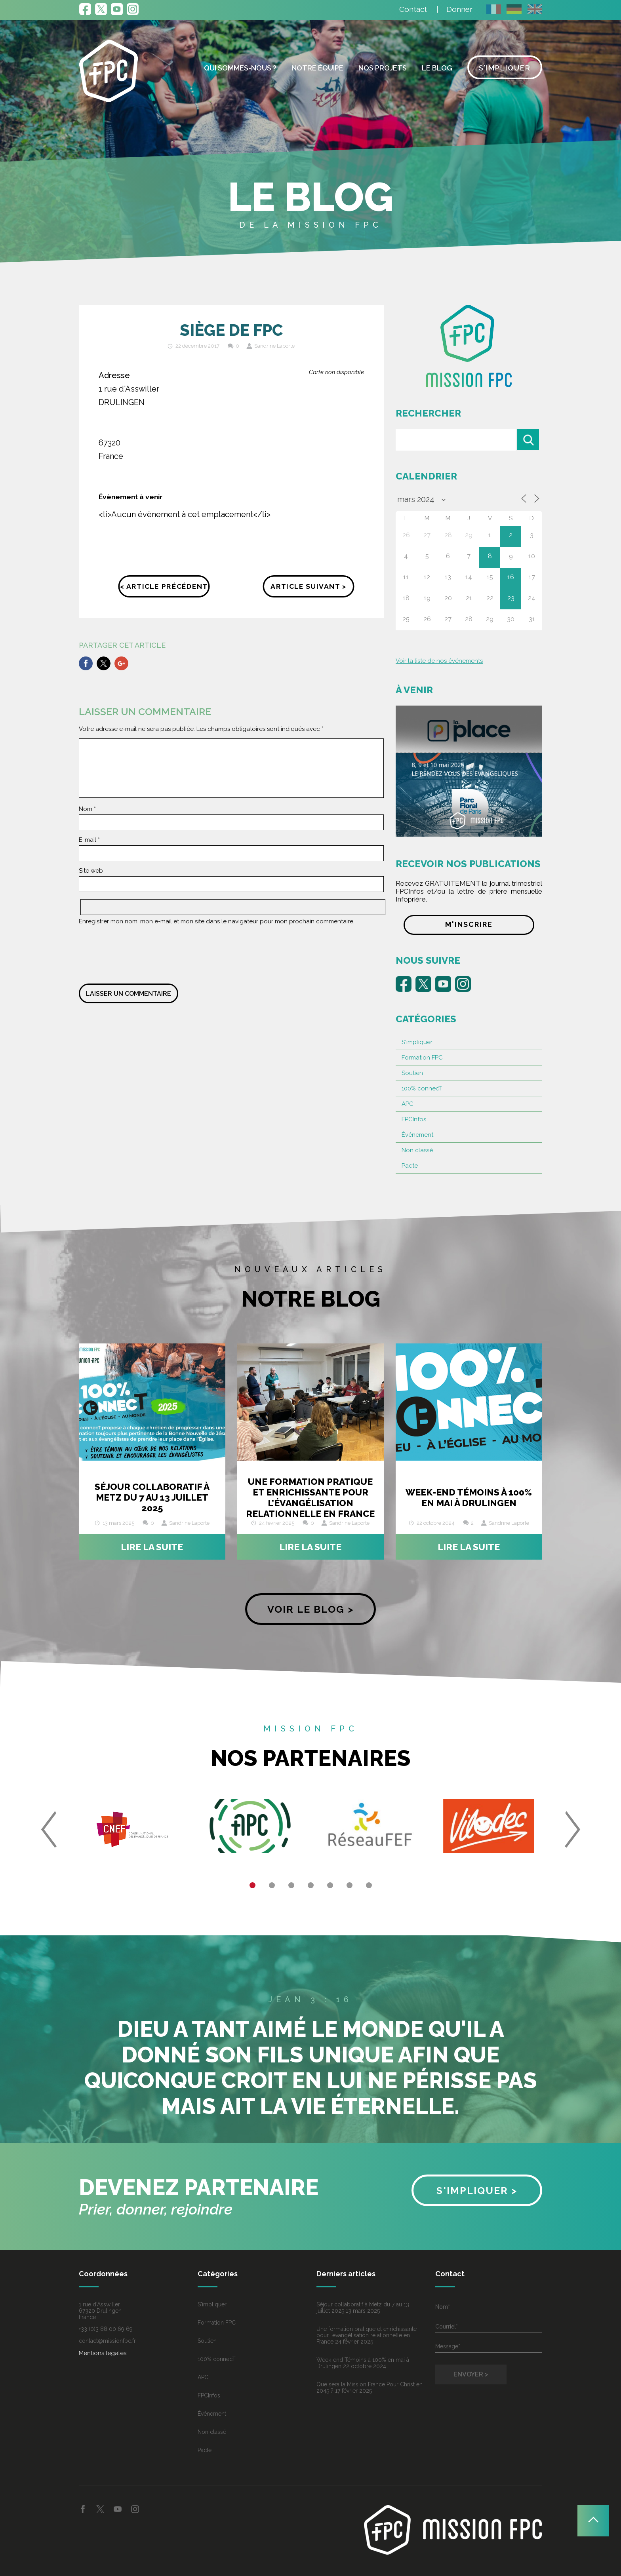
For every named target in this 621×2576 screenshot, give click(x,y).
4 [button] (311, 1885)
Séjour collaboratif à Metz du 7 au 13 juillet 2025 (152, 1497)
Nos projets (382, 68)
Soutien (412, 1073)
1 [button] (252, 1885)
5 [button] (330, 1885)
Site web (91, 870)
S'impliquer (417, 1042)
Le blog (437, 68)
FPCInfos (414, 1119)
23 (510, 598)
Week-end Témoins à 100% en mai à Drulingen (469, 1497)
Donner (459, 9)
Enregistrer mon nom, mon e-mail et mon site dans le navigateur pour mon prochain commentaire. (216, 921)
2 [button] (272, 1885)
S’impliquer (505, 68)
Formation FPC (422, 1057)
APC (407, 1103)
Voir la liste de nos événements (439, 660)
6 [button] (349, 1885)
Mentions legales (102, 2353)
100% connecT (422, 1088)
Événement (417, 1134)
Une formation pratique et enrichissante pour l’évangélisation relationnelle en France (310, 1497)
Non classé (417, 1150)
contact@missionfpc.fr (107, 2341)
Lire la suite (152, 1546)
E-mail (89, 839)
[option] (132, 1829)
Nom (87, 808)
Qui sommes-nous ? (240, 68)
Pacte (410, 1165)
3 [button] (291, 1885)
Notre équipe (317, 68)
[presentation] (139, 952)
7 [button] (369, 1885)
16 (510, 577)
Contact (413, 9)
